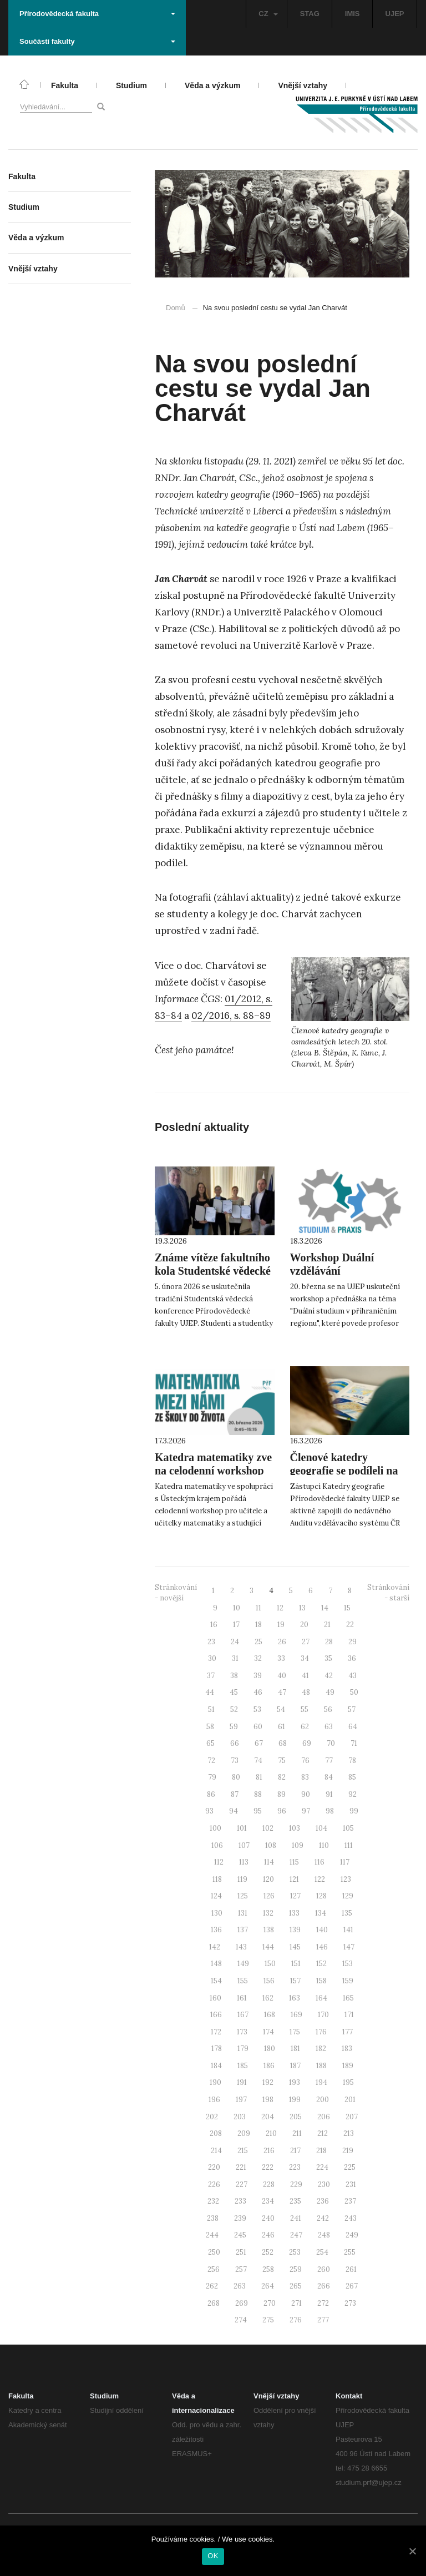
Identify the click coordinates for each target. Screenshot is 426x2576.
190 (215, 2082)
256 (213, 2269)
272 (323, 2303)
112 (219, 1862)
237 (350, 2201)
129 (347, 1896)
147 (348, 1947)
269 (241, 2303)
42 (328, 1675)
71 (354, 1743)
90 (305, 1794)
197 (241, 2099)
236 (323, 2201)
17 (236, 1624)
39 (257, 1675)
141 (348, 1929)
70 (331, 1743)
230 (324, 2184)
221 (241, 2167)
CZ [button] (267, 13)
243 (350, 2218)
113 (243, 1862)
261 (351, 2269)
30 (212, 1658)
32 (258, 1658)
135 (347, 1913)
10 (236, 1608)
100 (215, 1828)
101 (242, 1828)
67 (259, 1743)
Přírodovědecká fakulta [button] (97, 13)
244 (212, 2235)
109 (297, 1845)
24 (235, 1641)
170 (323, 2014)
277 (323, 2320)
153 (347, 1963)
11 (258, 1608)
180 (269, 2048)
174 (268, 2032)
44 (209, 1692)
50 (354, 1692)
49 (330, 1692)
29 (352, 1641)
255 (350, 2252)
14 (324, 1608)
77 (329, 1760)
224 (322, 2167)
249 (352, 2235)
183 (347, 2048)
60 (257, 1726)
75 (282, 1760)
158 (321, 1981)
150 (270, 1963)
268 (213, 2303)
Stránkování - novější (176, 1593)
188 (321, 2065)
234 (268, 2201)
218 (321, 2150)
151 (296, 1963)
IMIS (352, 13)
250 (214, 2252)
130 (216, 1913)
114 (269, 1862)
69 (306, 1743)
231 (351, 2184)
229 (296, 2184)
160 (215, 1998)
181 (295, 2048)
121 (294, 1879)
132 (268, 1913)
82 (282, 1777)
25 (258, 1641)
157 (295, 1981)
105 (348, 1828)
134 (320, 1913)
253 (295, 2252)
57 (352, 1709)
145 (295, 1947)
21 (327, 1624)
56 (328, 1709)
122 (320, 1879)
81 (259, 1777)
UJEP (395, 13)
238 (213, 2218)
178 (216, 2048)
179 (242, 2048)
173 (242, 2032)
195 (348, 2082)
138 (268, 1929)
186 (269, 2065)
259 (296, 2269)
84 (328, 1777)
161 (242, 1998)
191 (242, 2082)
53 (257, 1709)
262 (212, 2286)
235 (295, 2201)
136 (216, 1929)
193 (294, 2082)
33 (281, 1658)
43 (352, 1675)
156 (269, 1981)
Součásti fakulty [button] (97, 41)
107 (244, 1845)
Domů (175, 308)
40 (281, 1675)
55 (304, 1709)
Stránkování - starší (388, 1593)
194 (321, 2082)
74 (258, 1760)
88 (258, 1794)
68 (282, 1743)
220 (214, 2167)
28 (329, 1641)
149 (243, 1963)
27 (306, 1641)
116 (319, 1862)
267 (352, 2286)
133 (294, 1913)
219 (347, 2150)
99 (353, 1811)
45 (234, 1692)
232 (213, 2201)
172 (216, 2032)
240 (268, 2218)
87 (235, 1794)
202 (212, 2117)
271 (296, 2303)
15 (347, 1608)
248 (324, 2235)
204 (267, 2117)
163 (294, 1998)
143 (241, 1947)
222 (267, 2167)
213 (348, 2133)
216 (269, 2150)
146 (322, 1947)
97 (306, 1811)
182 (321, 2048)
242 (323, 2218)
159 (347, 1981)
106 (217, 1845)
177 (347, 2032)
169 (296, 2014)
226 (214, 2184)
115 (294, 1862)
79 (212, 1777)
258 (268, 2269)
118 (217, 1879)
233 (240, 2201)
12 (280, 1608)
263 (240, 2286)
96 (281, 1811)
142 (214, 1947)
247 (296, 2235)
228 (269, 2184)
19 (281, 1624)
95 (257, 1811)
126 (269, 1896)
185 (242, 2065)
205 (296, 2117)
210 (271, 2133)
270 (269, 2303)
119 (242, 1879)
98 (330, 1811)
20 (304, 1624)
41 (305, 1675)
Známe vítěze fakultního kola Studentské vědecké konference (213, 1270)
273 (350, 2303)
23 (211, 1641)
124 (216, 1896)
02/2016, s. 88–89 (231, 1015)
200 (322, 2099)
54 (281, 1709)
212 (322, 2133)
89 (281, 1794)
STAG (310, 13)
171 (349, 2014)
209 (243, 2133)
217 (295, 2150)
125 (242, 1896)
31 (235, 1658)
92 (352, 1794)
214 (216, 2150)
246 (268, 2235)
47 (282, 1692)
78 (352, 1760)
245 (240, 2235)
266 (323, 2286)
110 (324, 1845)
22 (350, 1624)
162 (267, 1998)
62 (305, 1726)
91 (329, 1794)
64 (352, 1726)
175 (295, 2032)
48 (306, 1692)
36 (352, 1658)
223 (295, 2167)
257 (241, 2269)
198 (267, 2099)
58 (210, 1726)
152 (321, 1963)
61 (281, 1726)
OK (212, 2556)
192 (267, 2082)
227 (241, 2184)
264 (267, 2286)
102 (267, 1828)
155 (242, 1981)
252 (267, 2252)
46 (257, 1692)
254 (322, 2252)
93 (209, 1811)
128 (321, 1896)
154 (216, 1981)
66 (234, 1743)
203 (240, 2117)
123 (346, 1879)
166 (216, 2014)
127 (295, 1896)
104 (321, 1828)
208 (216, 2133)
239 (240, 2218)
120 (268, 1879)
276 (296, 2320)
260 (323, 2269)
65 (210, 1743)
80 (236, 1777)
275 (268, 2320)
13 (302, 1608)
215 (242, 2150)
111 (348, 1845)
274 (241, 2320)
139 (295, 1929)
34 (305, 1658)
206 (323, 2117)
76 (305, 1760)
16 (213, 1624)
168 (269, 2014)
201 (350, 2099)
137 (242, 1929)
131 (242, 1913)
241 (295, 2218)
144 (268, 1947)
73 (235, 1760)
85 (352, 1777)
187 (295, 2065)
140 (322, 1929)
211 (297, 2133)
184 (216, 2065)
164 (321, 1998)
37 (211, 1675)
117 (344, 1862)
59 (234, 1726)
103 (294, 1828)
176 (321, 2032)
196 (214, 2099)
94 (233, 1811)
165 (348, 1998)
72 (211, 1760)
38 (234, 1675)
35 (328, 1658)
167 (242, 2014)
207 (352, 2117)
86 (211, 1794)
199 (295, 2099)
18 (258, 1624)
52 (234, 1709)
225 (350, 2167)
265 (296, 2286)
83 (305, 1777)
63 (328, 1726)
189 (347, 2065)
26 (282, 1641)
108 (270, 1845)
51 (211, 1709)
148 (216, 1963)
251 (241, 2252)
